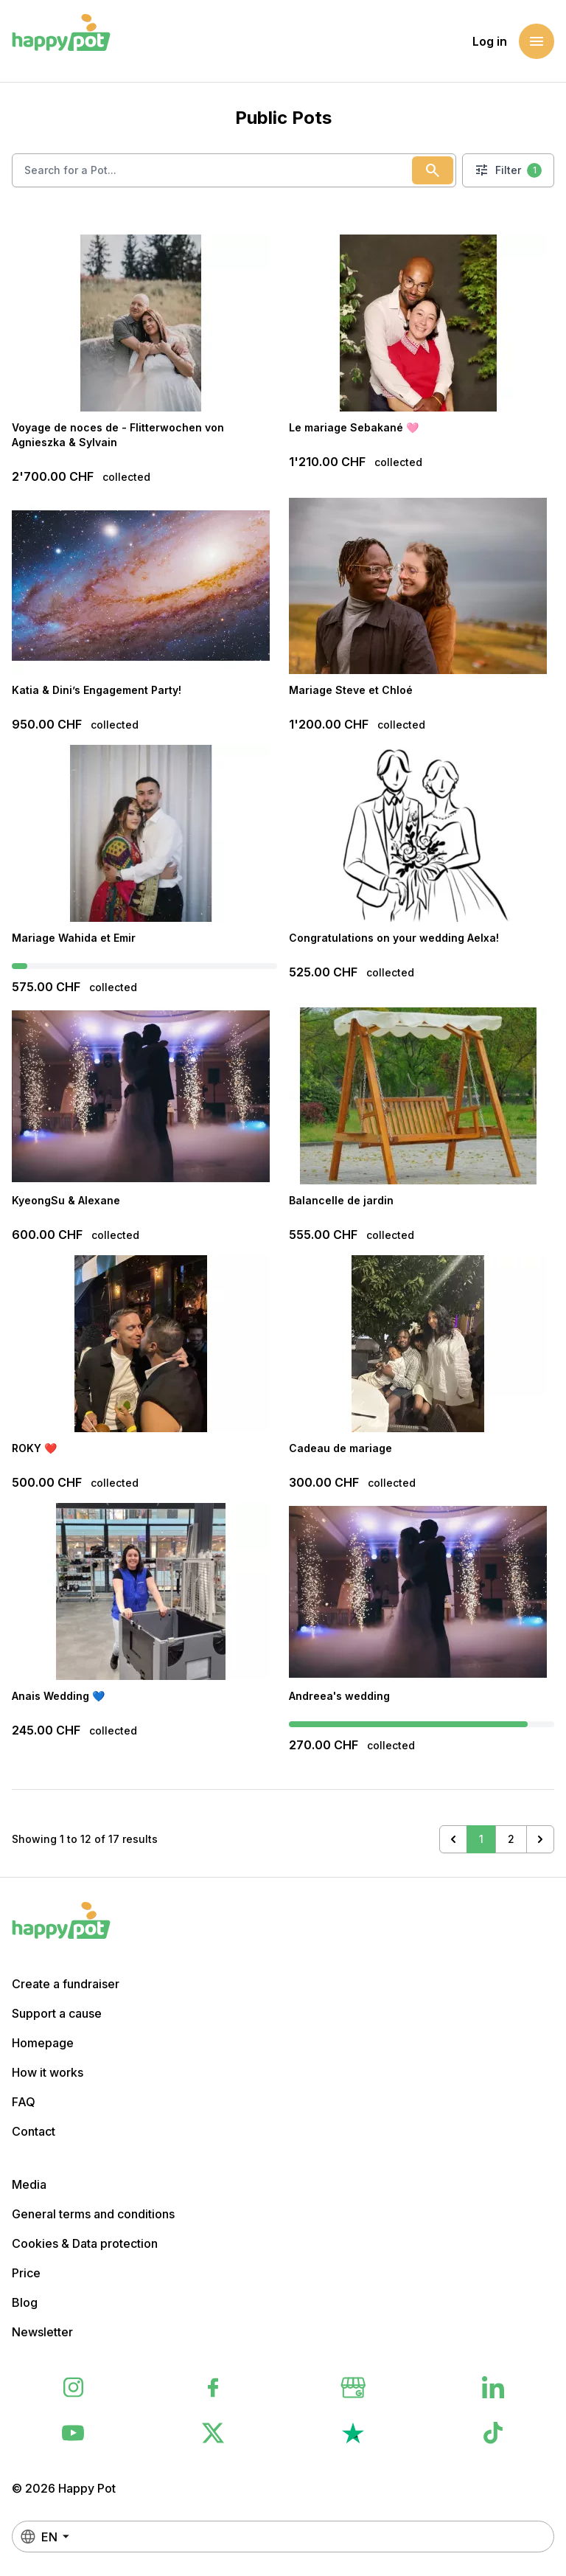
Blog (25, 2302)
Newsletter (42, 2332)
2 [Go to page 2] (511, 1839)
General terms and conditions (93, 2214)
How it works (47, 2072)
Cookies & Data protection (85, 2243)
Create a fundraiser (65, 1983)
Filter (508, 170)
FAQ (23, 2101)
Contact (33, 2131)
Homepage (43, 2042)
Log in (489, 41)
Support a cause (57, 2013)
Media (29, 2184)
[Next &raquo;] (540, 1839)
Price (26, 2273)
